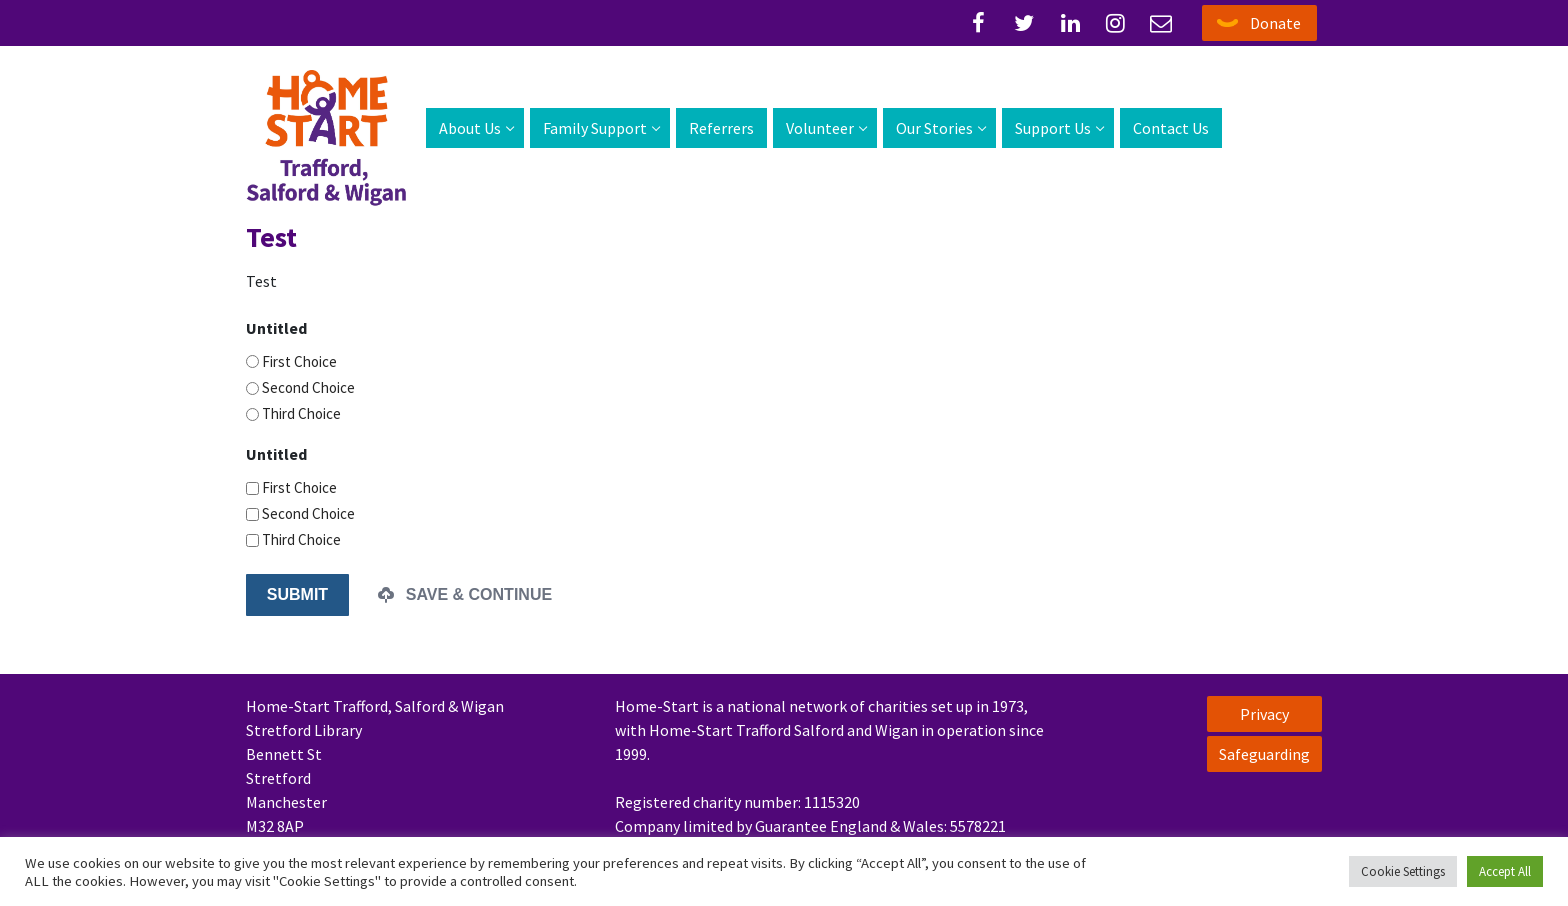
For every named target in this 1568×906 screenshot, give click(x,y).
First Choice (299, 361)
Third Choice (301, 413)
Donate (1275, 23)
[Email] (1161, 23)
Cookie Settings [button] (1403, 871)
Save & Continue (465, 594)
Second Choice (308, 387)
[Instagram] (1116, 23)
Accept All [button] (1505, 871)
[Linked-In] (1070, 23)
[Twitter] (1025, 23)
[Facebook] (979, 23)
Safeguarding (1264, 754)
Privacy (1264, 714)
